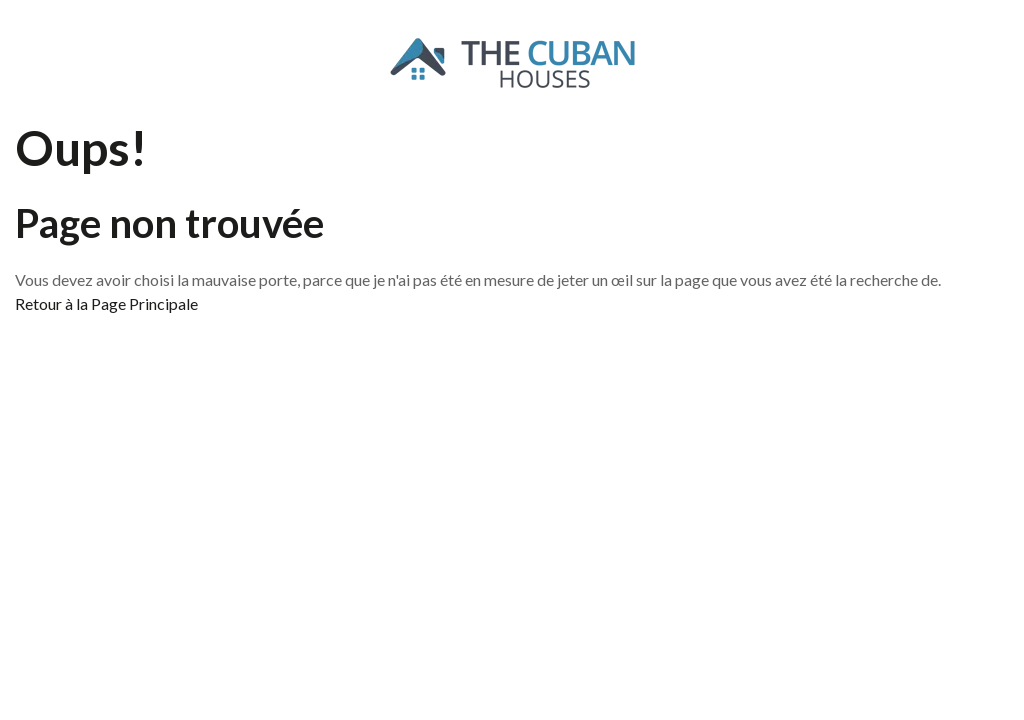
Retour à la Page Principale (106, 303)
